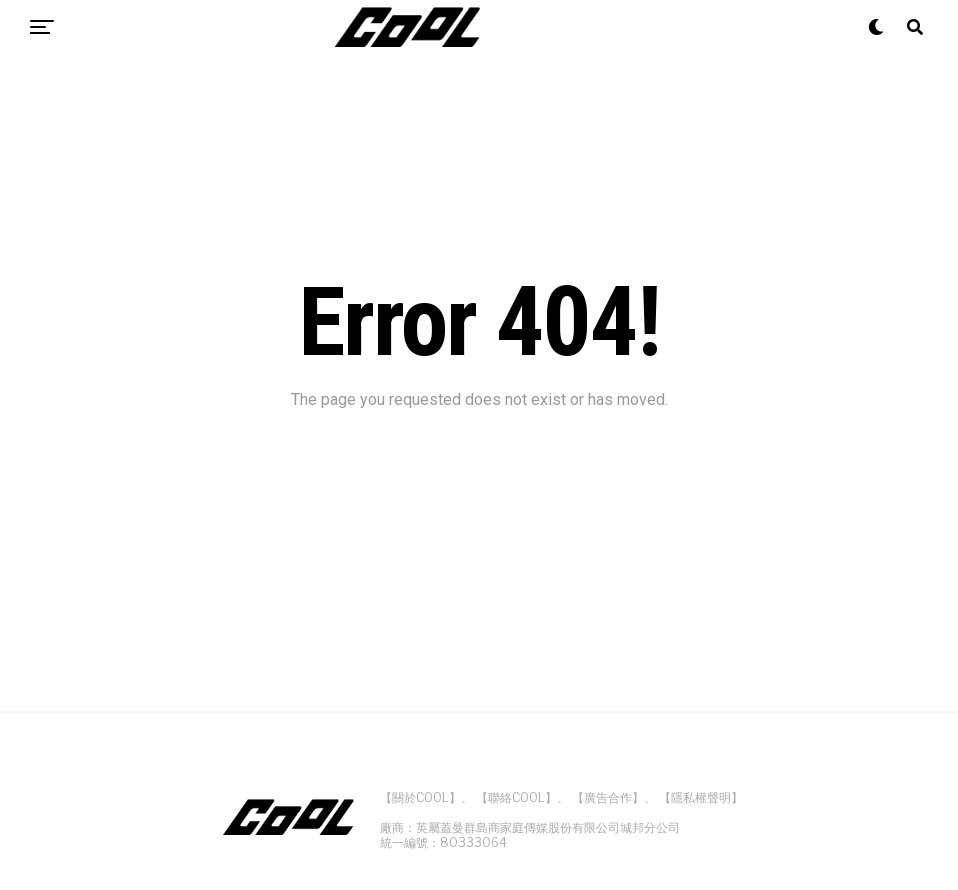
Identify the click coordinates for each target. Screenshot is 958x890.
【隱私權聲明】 (701, 797)
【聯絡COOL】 (516, 797)
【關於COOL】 (420, 797)
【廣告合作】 (608, 797)
